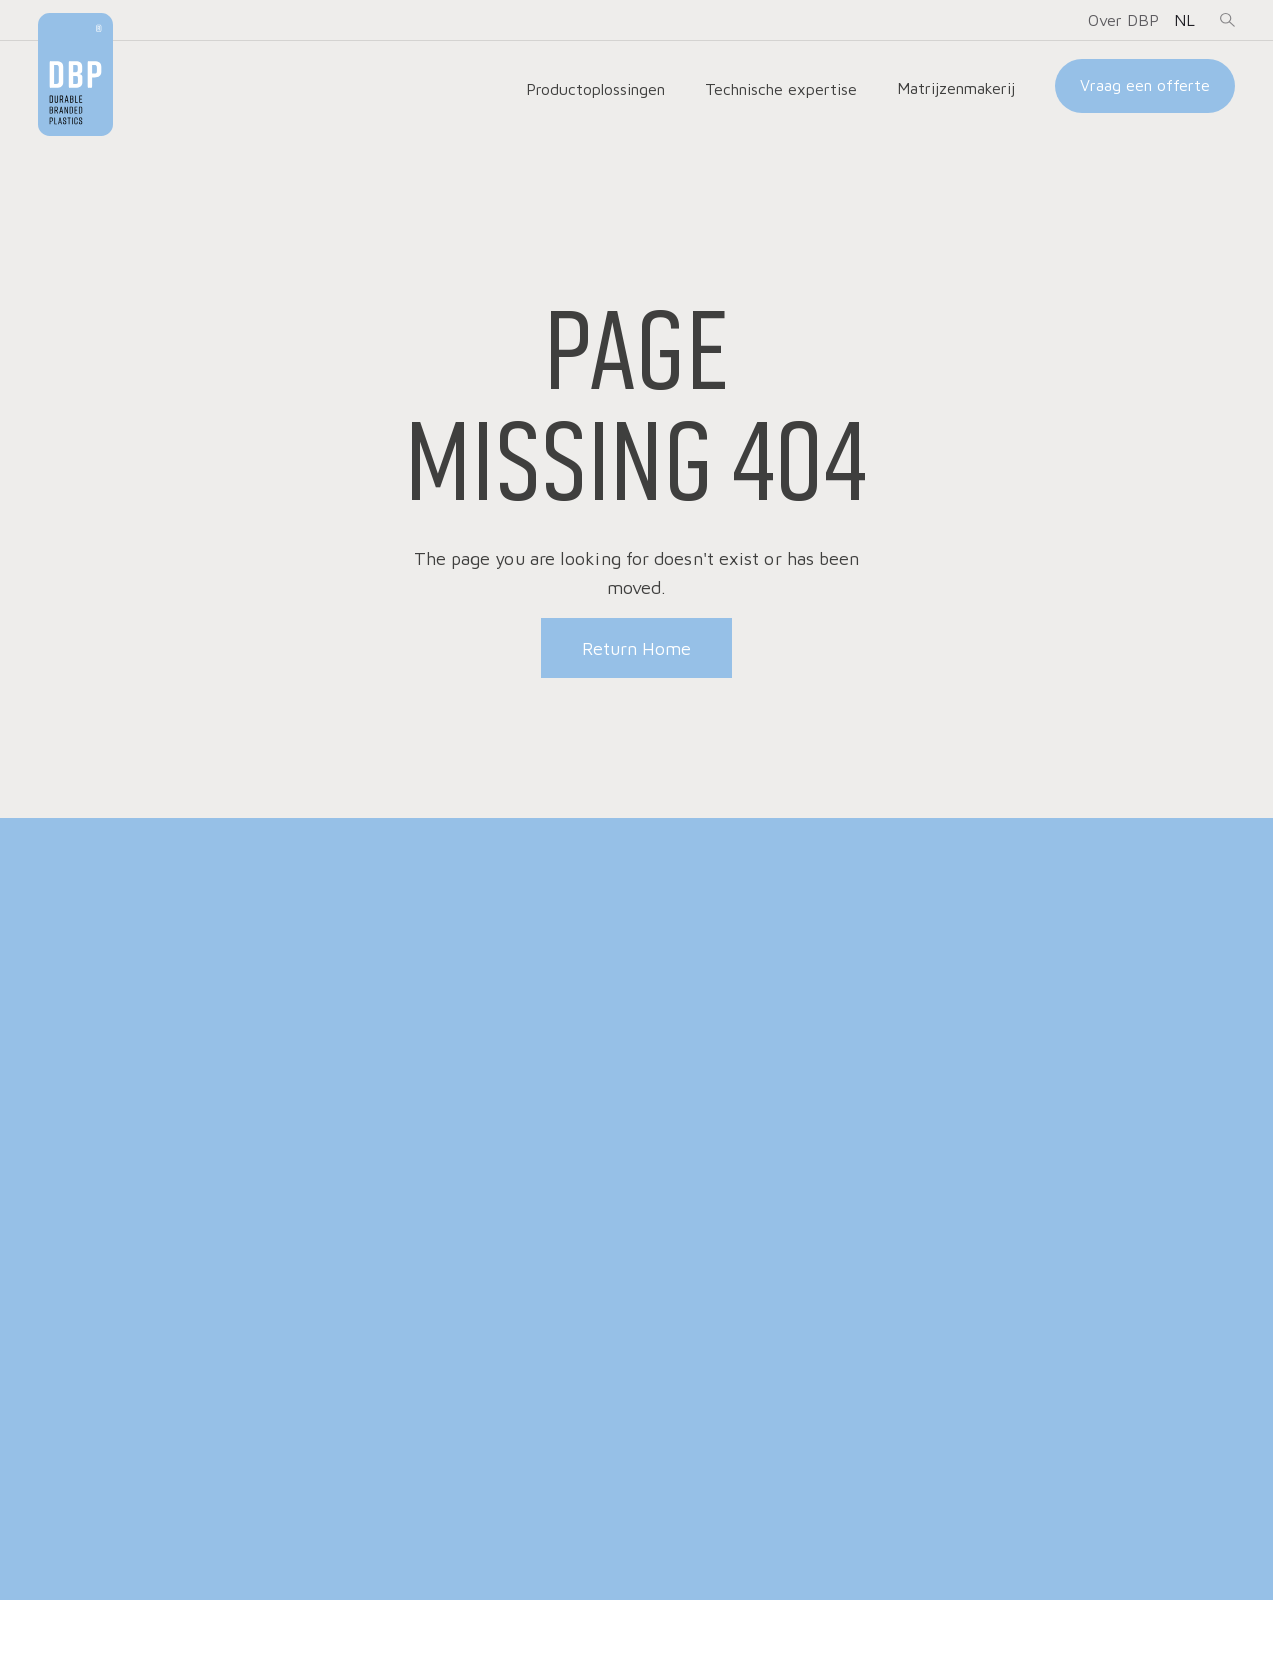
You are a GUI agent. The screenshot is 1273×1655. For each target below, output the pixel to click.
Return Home (636, 648)
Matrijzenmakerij (956, 88)
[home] (75, 74)
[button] (1123, 20)
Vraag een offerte (1145, 85)
